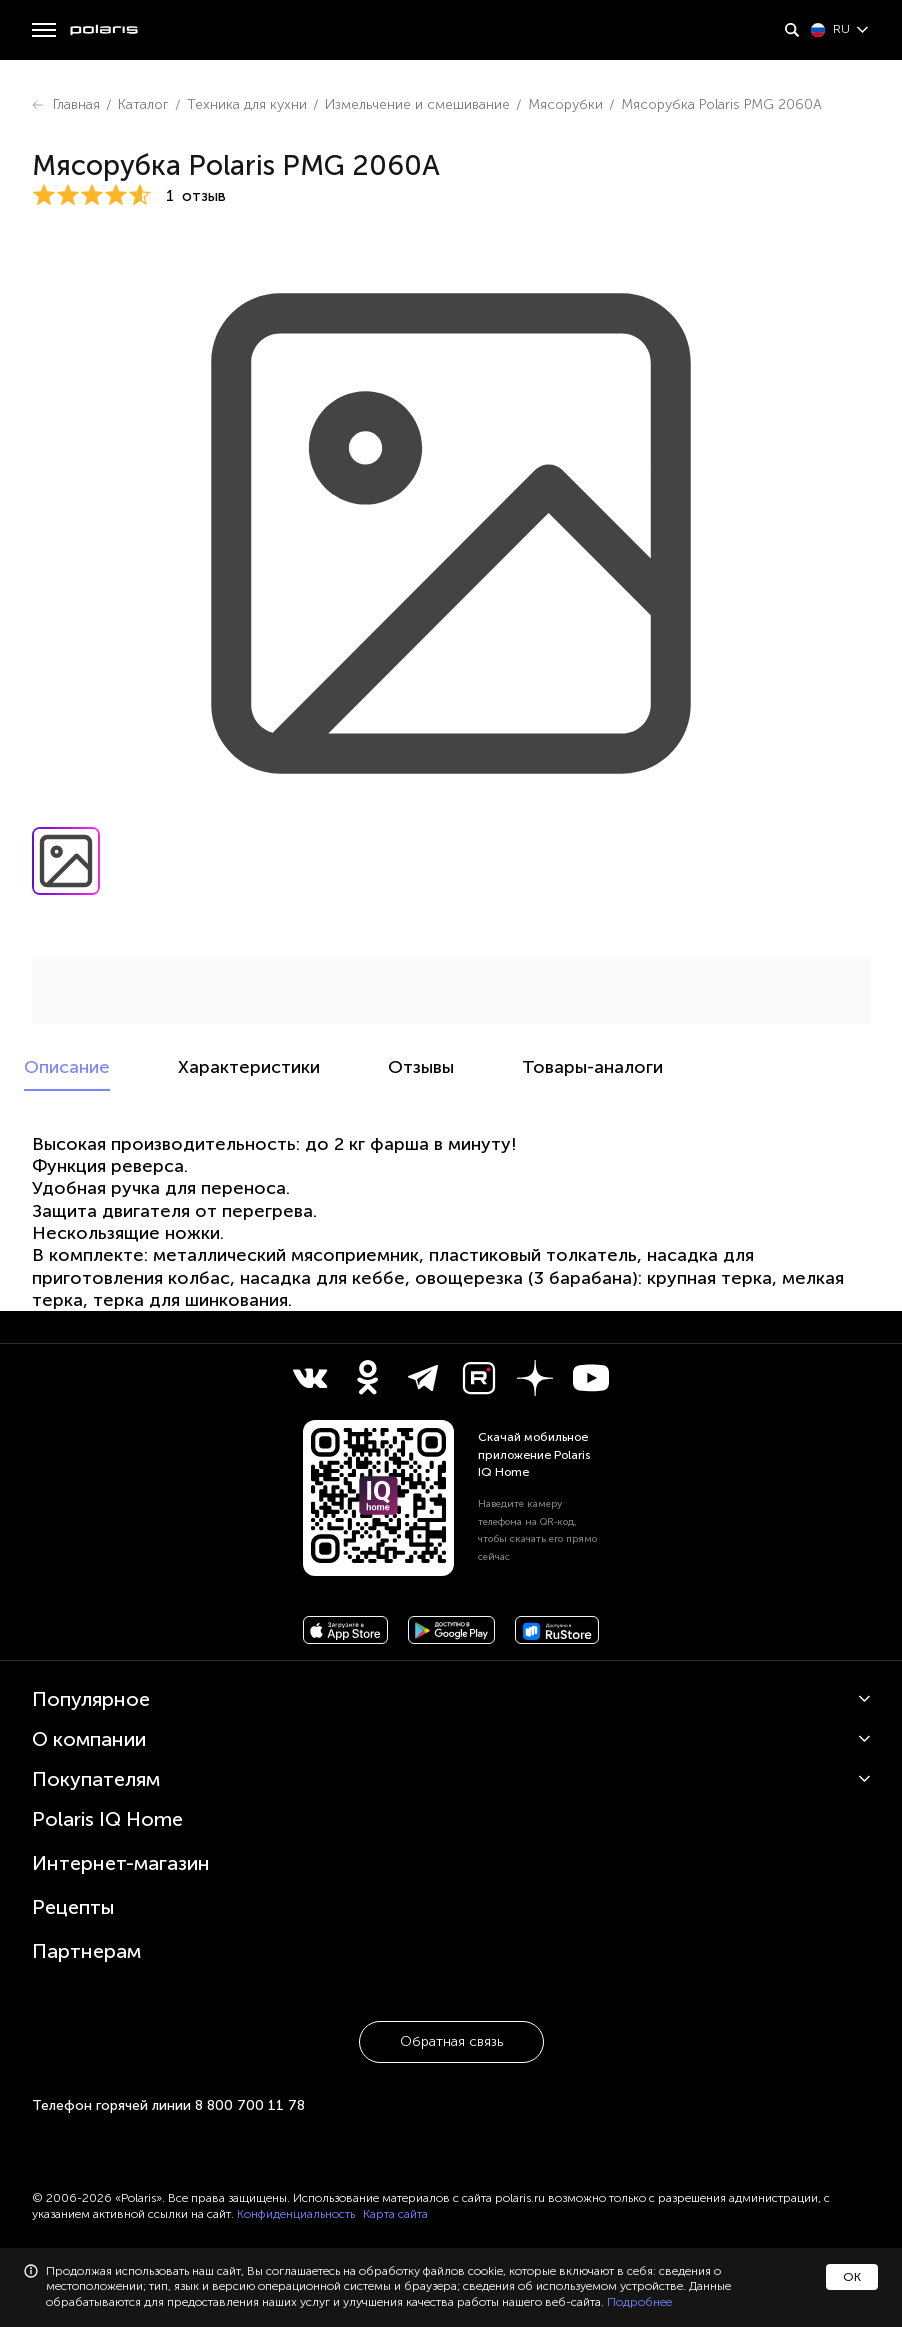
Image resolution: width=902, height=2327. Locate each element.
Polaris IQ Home (107, 1819)
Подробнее (639, 2302)
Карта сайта (395, 2214)
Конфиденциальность (296, 2214)
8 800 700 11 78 (250, 2105)
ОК (852, 2277)
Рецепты (73, 1907)
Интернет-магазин (121, 1863)
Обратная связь (451, 2041)
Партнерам (86, 1951)
